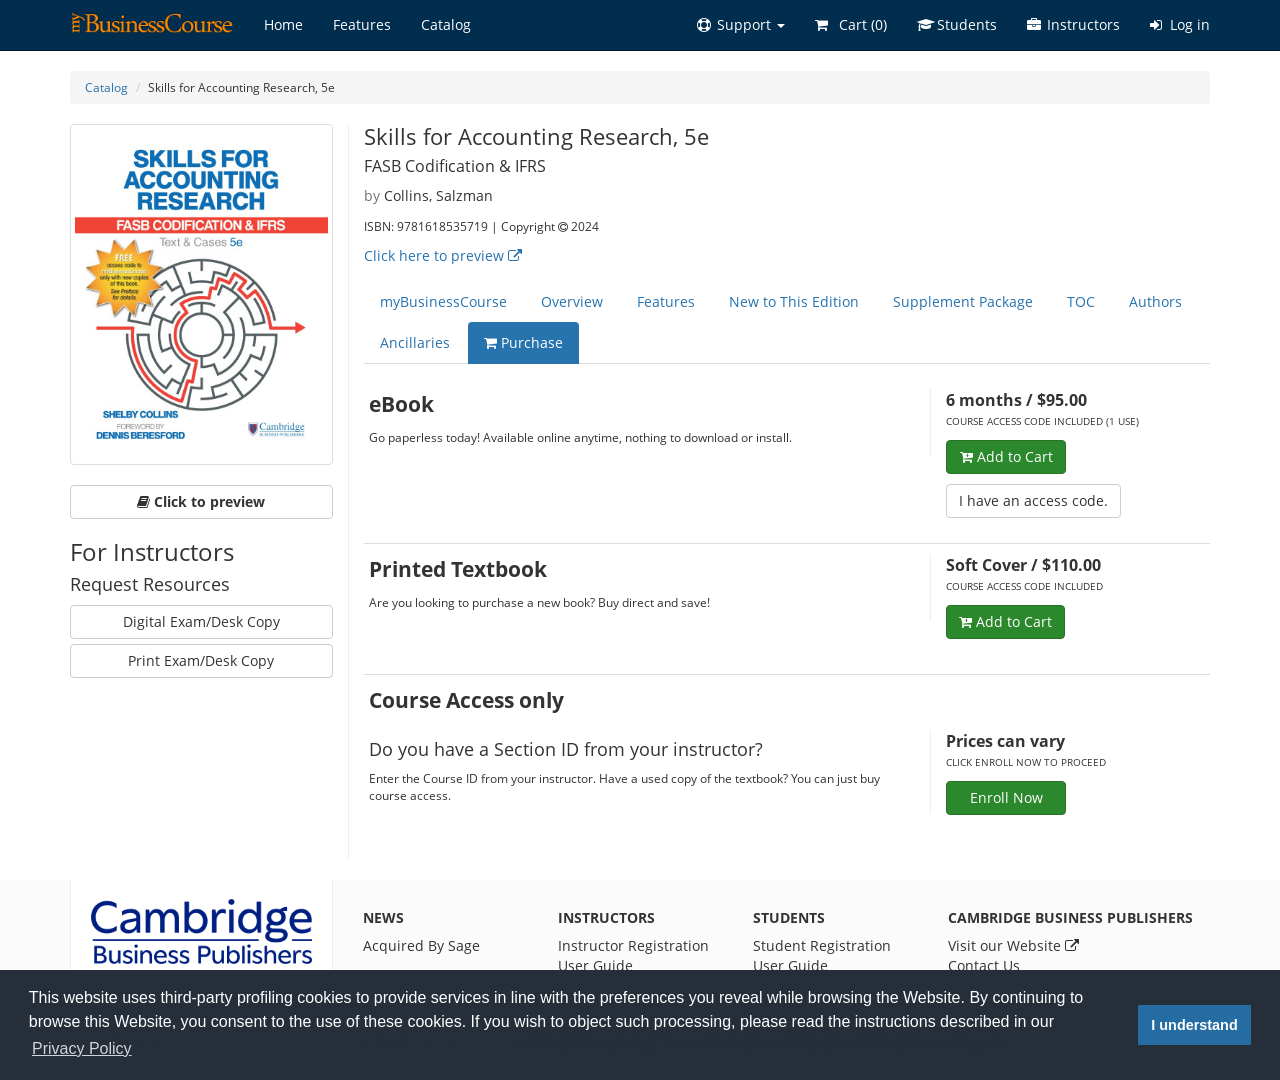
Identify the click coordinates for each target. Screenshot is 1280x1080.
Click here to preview (443, 255)
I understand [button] (1194, 1025)
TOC (1081, 301)
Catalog (446, 24)
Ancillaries (415, 342)
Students (957, 24)
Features (362, 24)
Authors (1155, 301)
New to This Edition (794, 301)
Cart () (851, 24)
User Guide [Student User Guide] (790, 965)
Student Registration (822, 945)
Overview (572, 301)
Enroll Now (1006, 797)
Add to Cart (1006, 456)
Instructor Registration (633, 945)
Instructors (1073, 24)
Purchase (523, 342)
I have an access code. (1033, 500)
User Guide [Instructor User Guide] (595, 965)
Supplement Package (963, 301)
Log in (1180, 24)
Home (283, 24)
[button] (741, 25)
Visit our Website (1013, 945)
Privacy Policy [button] (82, 1048)
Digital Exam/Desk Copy (201, 621)
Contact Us (984, 965)
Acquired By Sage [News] (421, 945)
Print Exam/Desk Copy (201, 660)
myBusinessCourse (443, 301)
